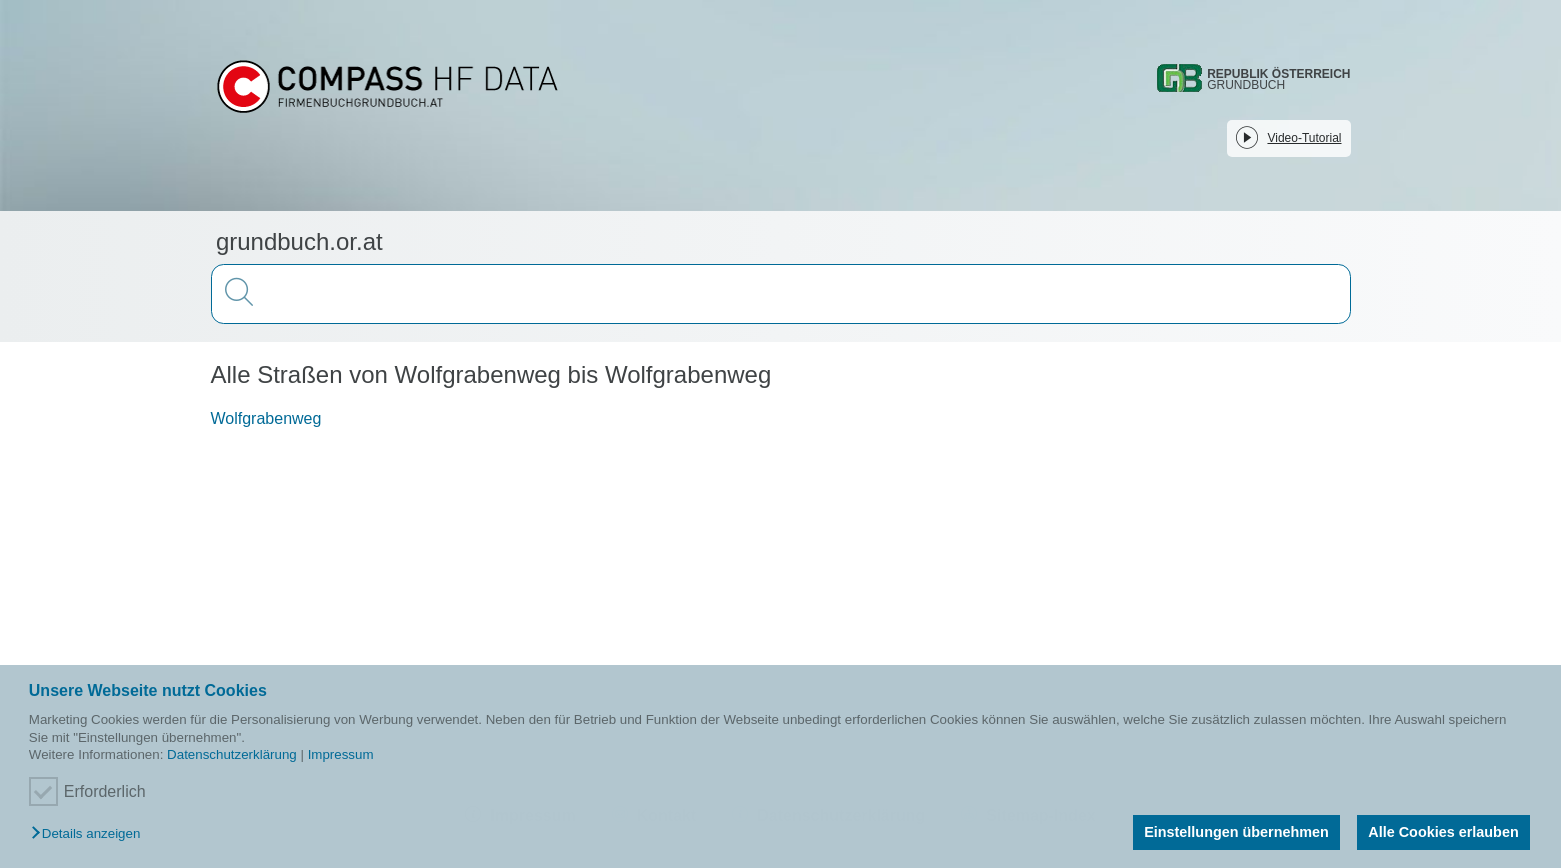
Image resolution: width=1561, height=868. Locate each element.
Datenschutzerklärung (232, 754)
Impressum (341, 754)
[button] (90, 834)
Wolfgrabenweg (266, 418)
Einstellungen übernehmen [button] (1236, 832)
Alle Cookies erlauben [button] (1443, 832)
